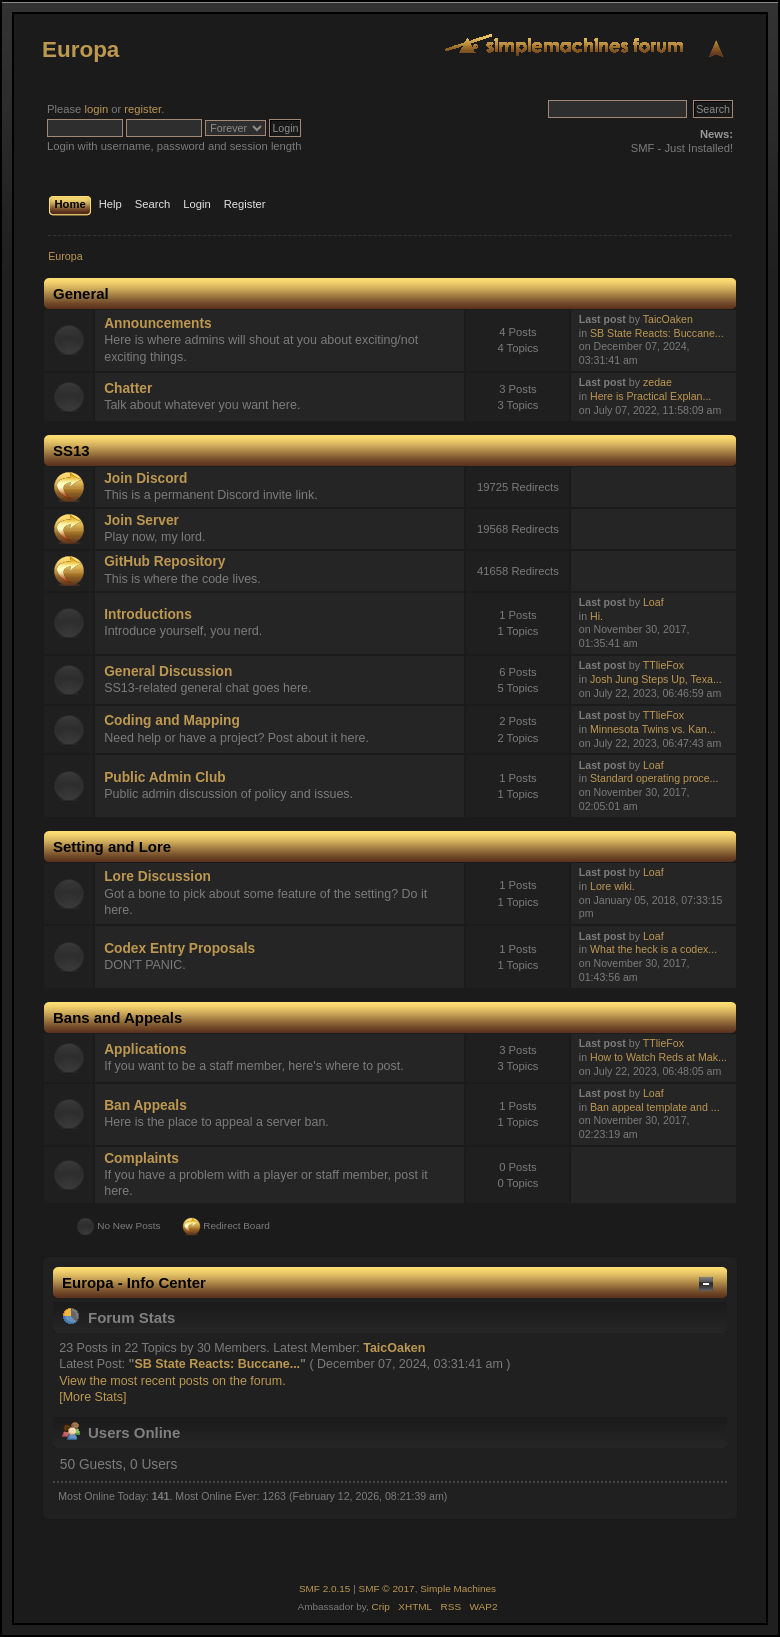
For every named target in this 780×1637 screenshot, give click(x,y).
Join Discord (145, 478)
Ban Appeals (145, 1105)
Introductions (148, 614)
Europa (80, 49)
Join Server (141, 520)
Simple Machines (458, 1588)
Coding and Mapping (172, 720)
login (96, 109)
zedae (657, 382)
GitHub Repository (164, 561)
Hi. (596, 616)
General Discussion (168, 671)
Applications (145, 1049)
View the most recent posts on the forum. (172, 1381)
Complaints (141, 1158)
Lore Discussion (157, 876)
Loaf (653, 602)
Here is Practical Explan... (650, 396)
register (142, 109)
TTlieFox (663, 665)
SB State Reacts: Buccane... (657, 333)
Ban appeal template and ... (655, 1107)
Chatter (128, 388)
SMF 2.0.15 (325, 1588)
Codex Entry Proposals (179, 948)
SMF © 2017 (387, 1588)
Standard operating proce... (654, 778)
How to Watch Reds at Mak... (658, 1057)
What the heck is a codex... (653, 949)
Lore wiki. (612, 886)
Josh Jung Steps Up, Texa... (656, 679)
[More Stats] (92, 1397)
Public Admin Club (164, 777)
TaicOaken (668, 319)
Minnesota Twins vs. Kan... (653, 729)
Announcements (157, 323)
